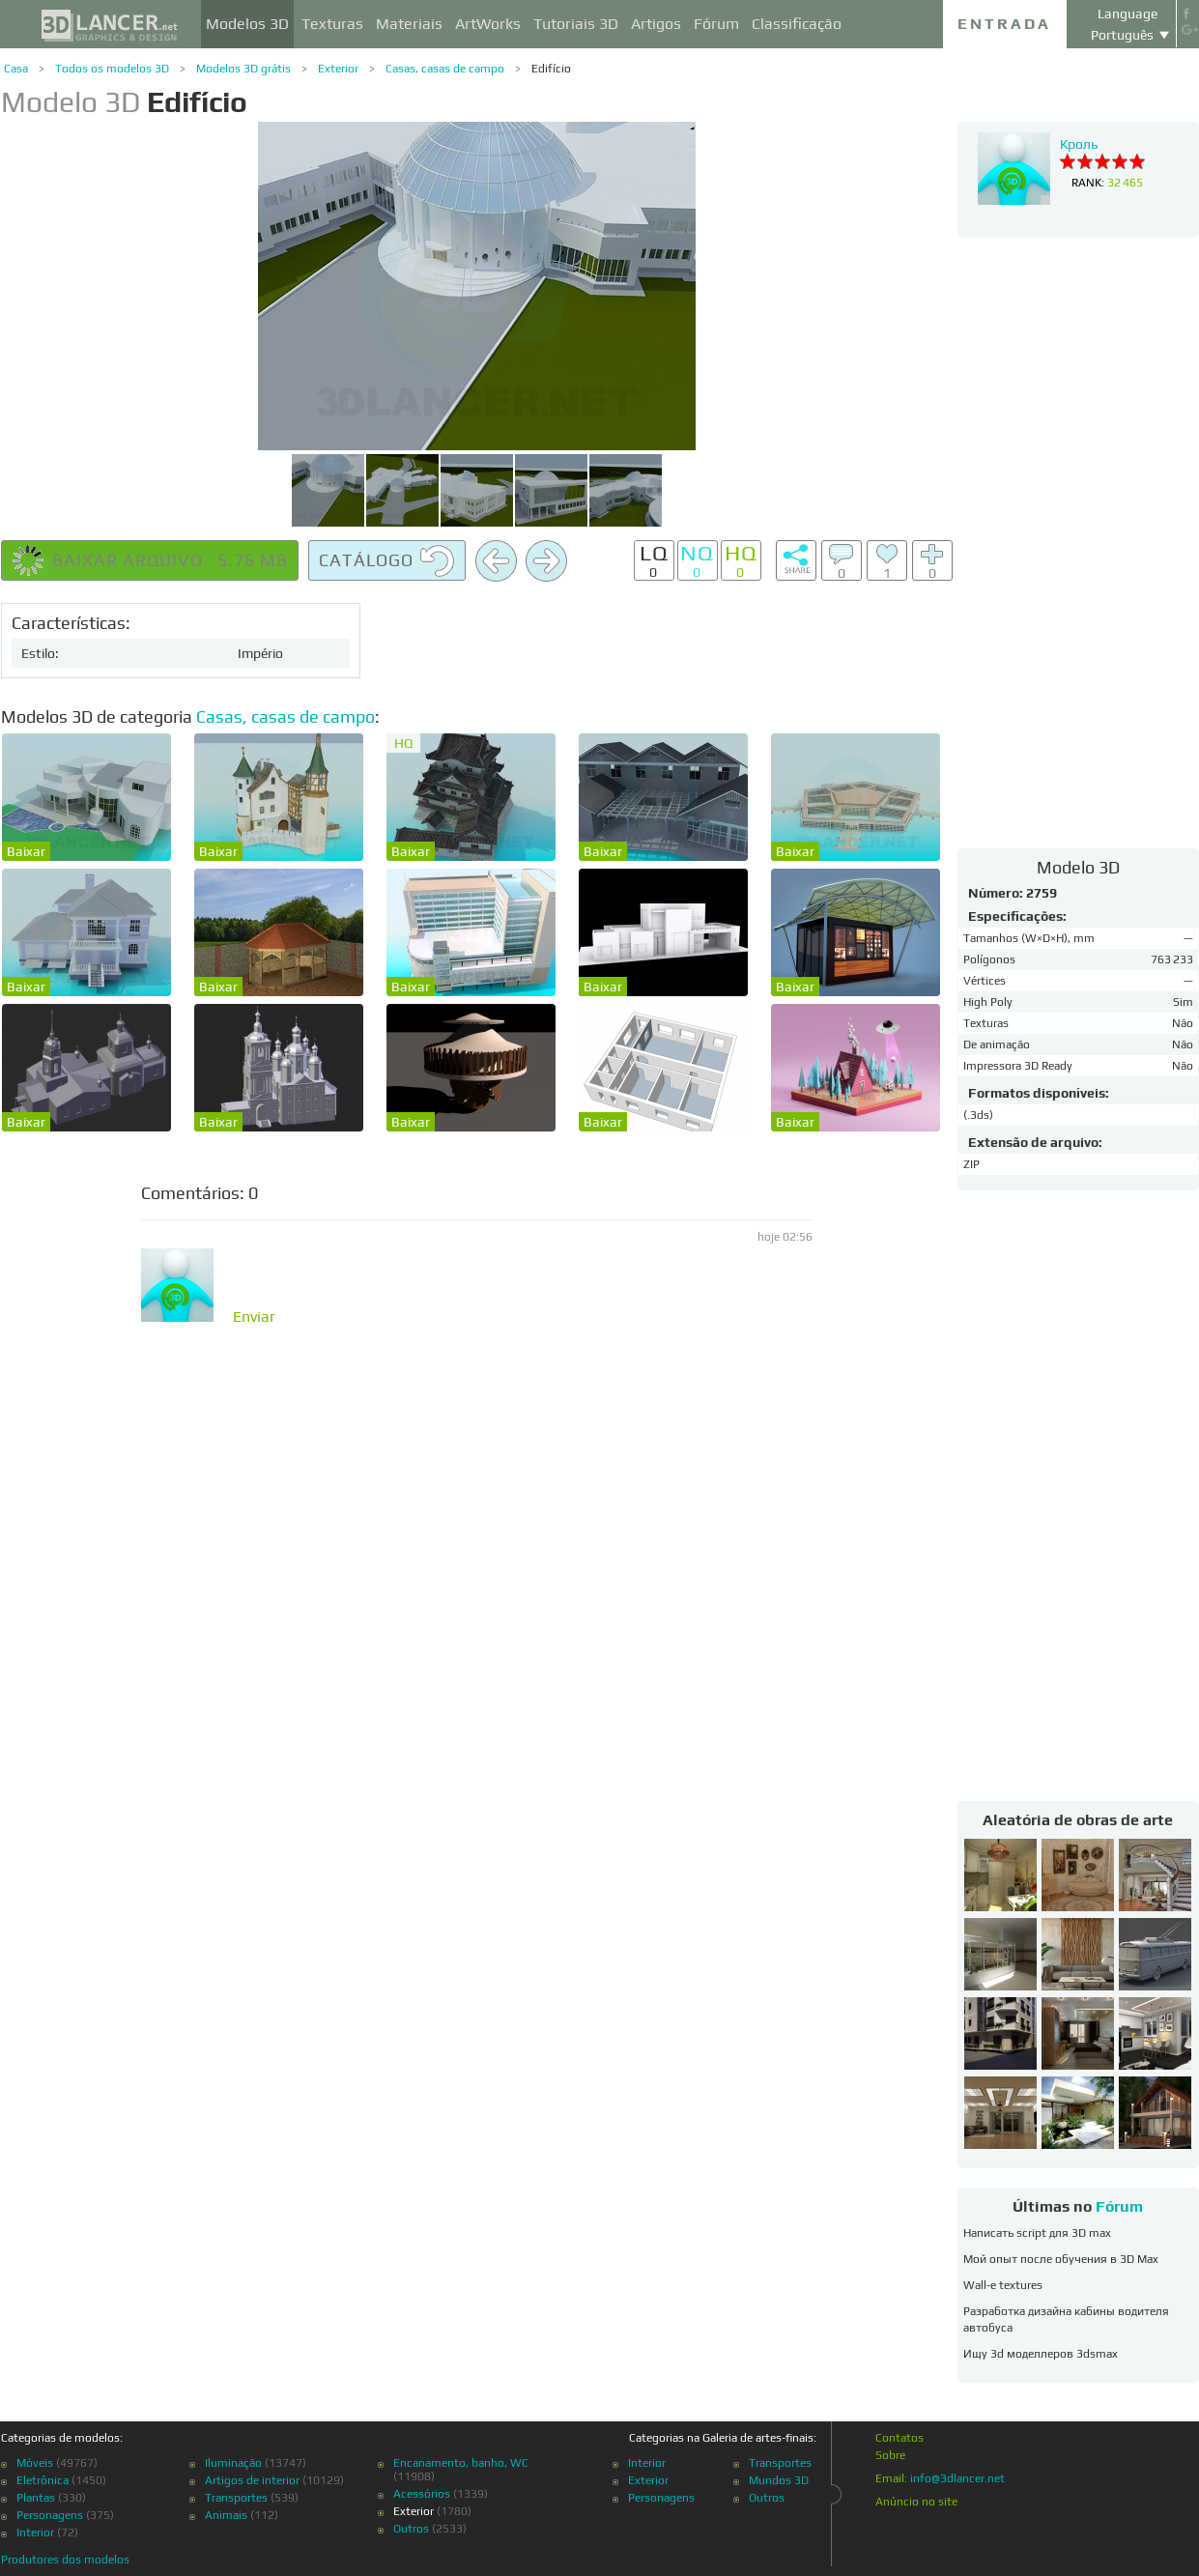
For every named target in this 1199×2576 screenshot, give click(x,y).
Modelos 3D (247, 23)
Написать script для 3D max (1037, 2233)
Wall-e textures (1002, 2285)
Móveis (34, 2463)
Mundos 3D (779, 2480)
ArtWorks (488, 23)
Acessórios (421, 2494)
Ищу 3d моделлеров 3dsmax (1040, 2354)
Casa (16, 68)
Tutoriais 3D (575, 23)
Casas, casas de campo (444, 68)
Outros (411, 2528)
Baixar (26, 851)
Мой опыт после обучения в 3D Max (1060, 2259)
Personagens (49, 2515)
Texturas (332, 23)
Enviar (254, 1317)
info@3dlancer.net (957, 2478)
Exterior (338, 68)
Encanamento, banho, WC (460, 2463)
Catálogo (387, 561)
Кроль (1079, 144)
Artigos (656, 23)
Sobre (890, 2455)
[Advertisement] (1078, 542)
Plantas (35, 2497)
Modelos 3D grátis (243, 68)
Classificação (797, 23)
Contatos (899, 2438)
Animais (226, 2515)
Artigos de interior (252, 2480)
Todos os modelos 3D (112, 68)
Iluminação (233, 2463)
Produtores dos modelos (65, 2559)
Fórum (716, 23)
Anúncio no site (916, 2501)
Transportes (236, 2497)
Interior (35, 2532)
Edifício (551, 68)
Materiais (409, 23)
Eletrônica (42, 2480)
